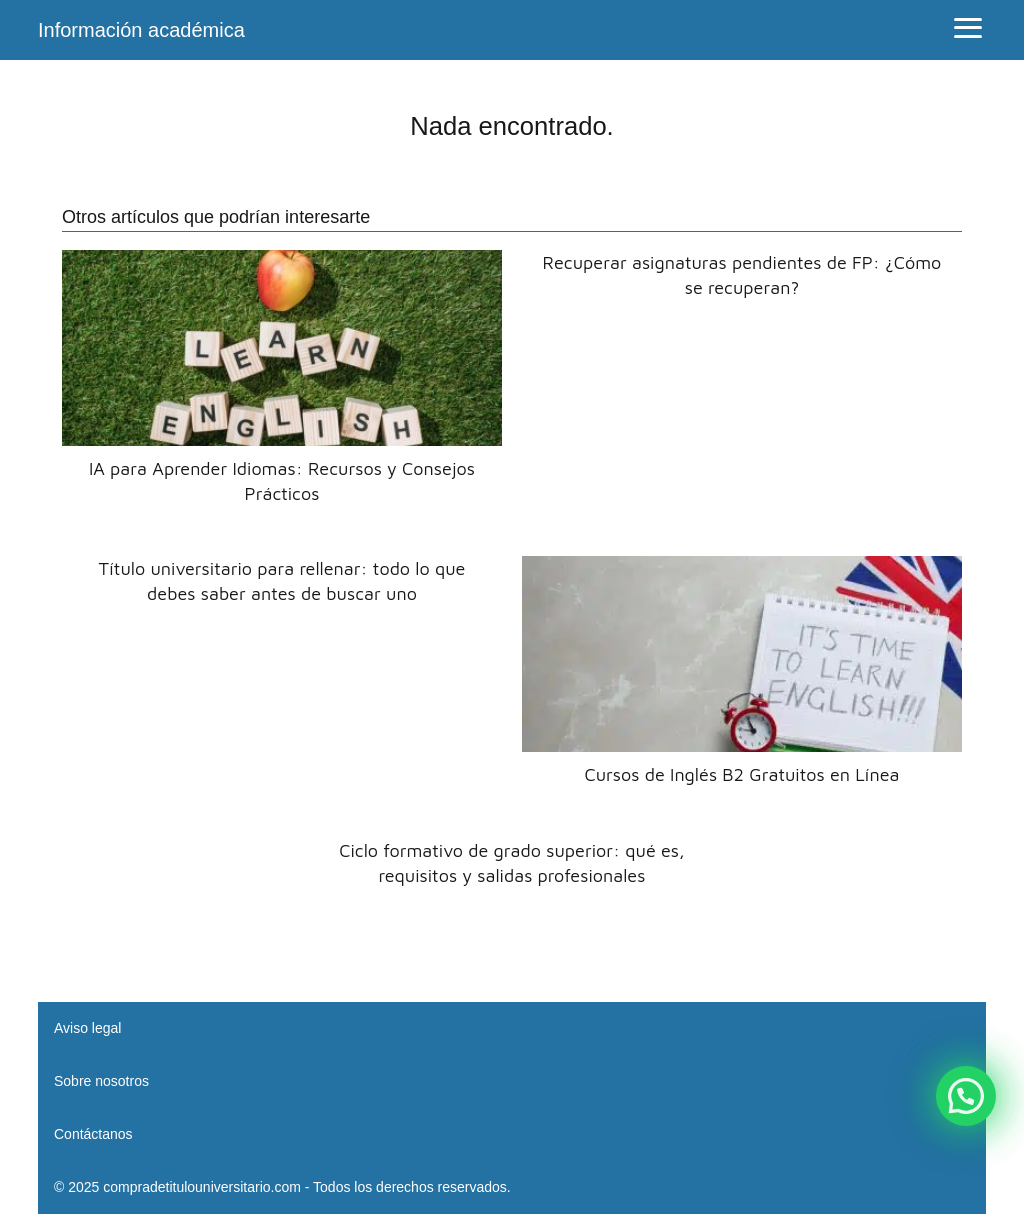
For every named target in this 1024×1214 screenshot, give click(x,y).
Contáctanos (93, 1134)
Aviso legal (87, 1028)
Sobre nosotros (101, 1081)
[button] (966, 1096)
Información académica (141, 30)
